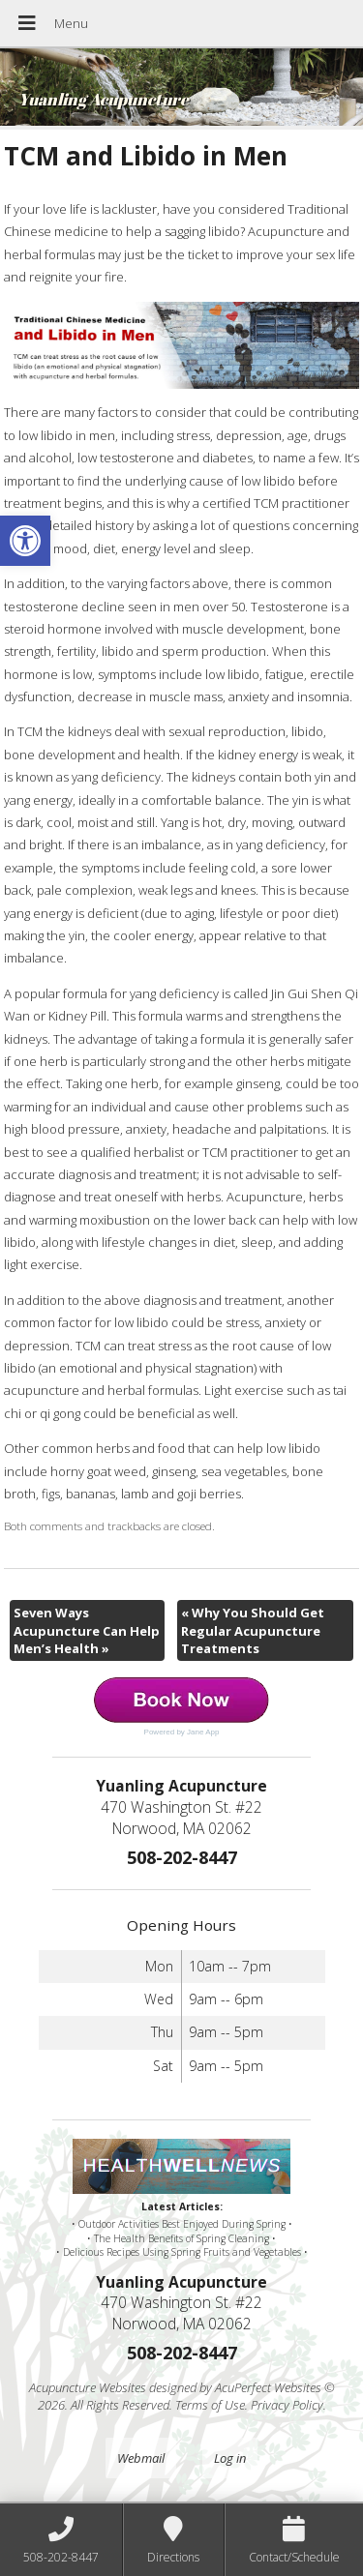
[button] (25, 541)
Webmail (141, 2458)
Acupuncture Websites (87, 2387)
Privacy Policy (287, 2404)
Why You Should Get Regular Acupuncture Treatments (252, 1630)
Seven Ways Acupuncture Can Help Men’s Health (87, 1630)
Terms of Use (210, 2404)
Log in (230, 2458)
